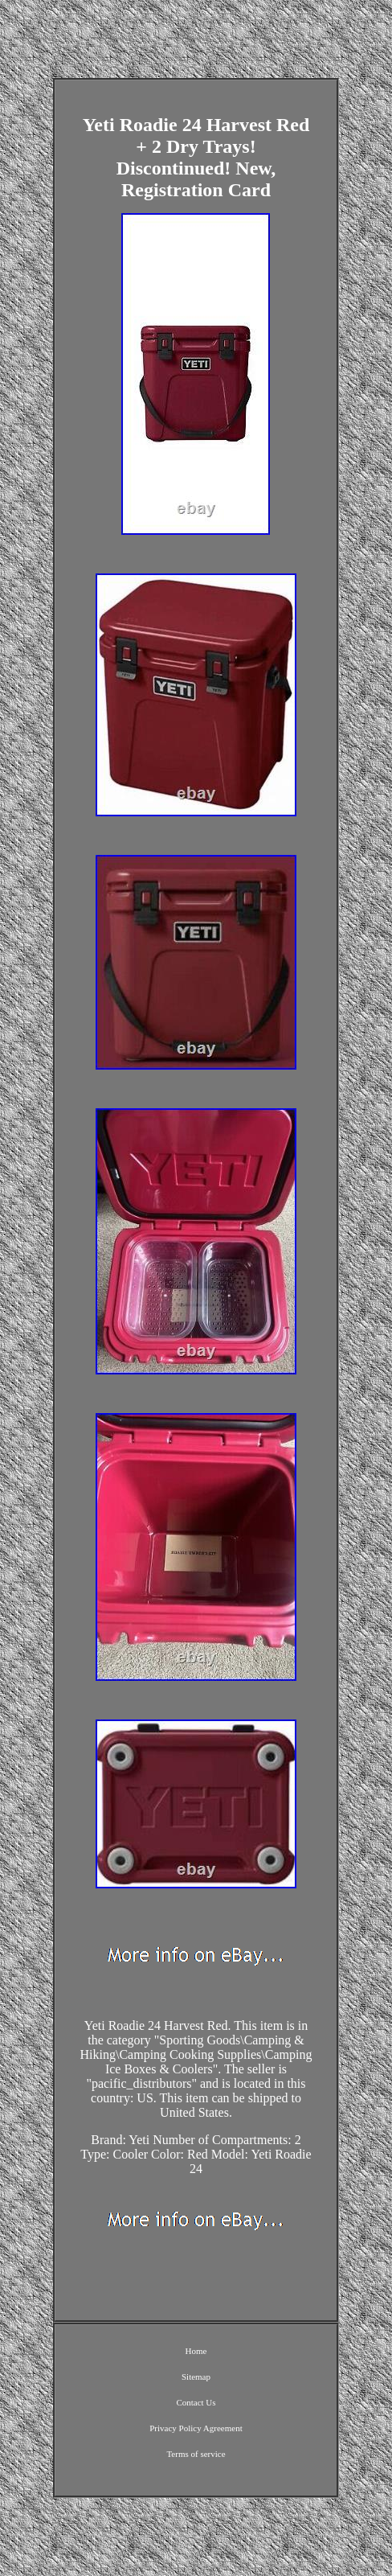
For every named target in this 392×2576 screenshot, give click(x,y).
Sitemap (196, 2376)
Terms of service (195, 2454)
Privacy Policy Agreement (195, 2428)
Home (196, 2351)
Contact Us (195, 2402)
